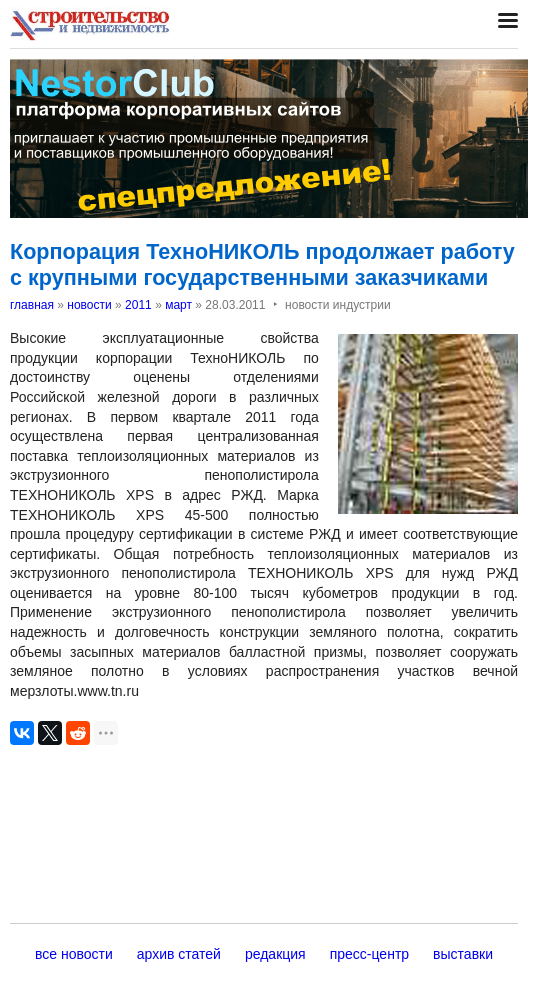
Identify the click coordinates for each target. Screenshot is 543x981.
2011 (138, 305)
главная (32, 305)
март (178, 305)
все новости (74, 954)
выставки (463, 954)
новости (89, 305)
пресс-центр (369, 954)
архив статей (179, 954)
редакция (275, 954)
